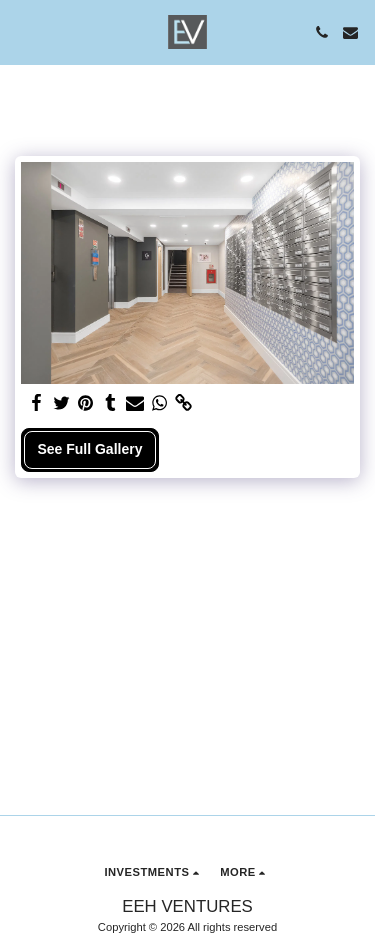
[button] (22, 32)
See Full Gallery (89, 449)
